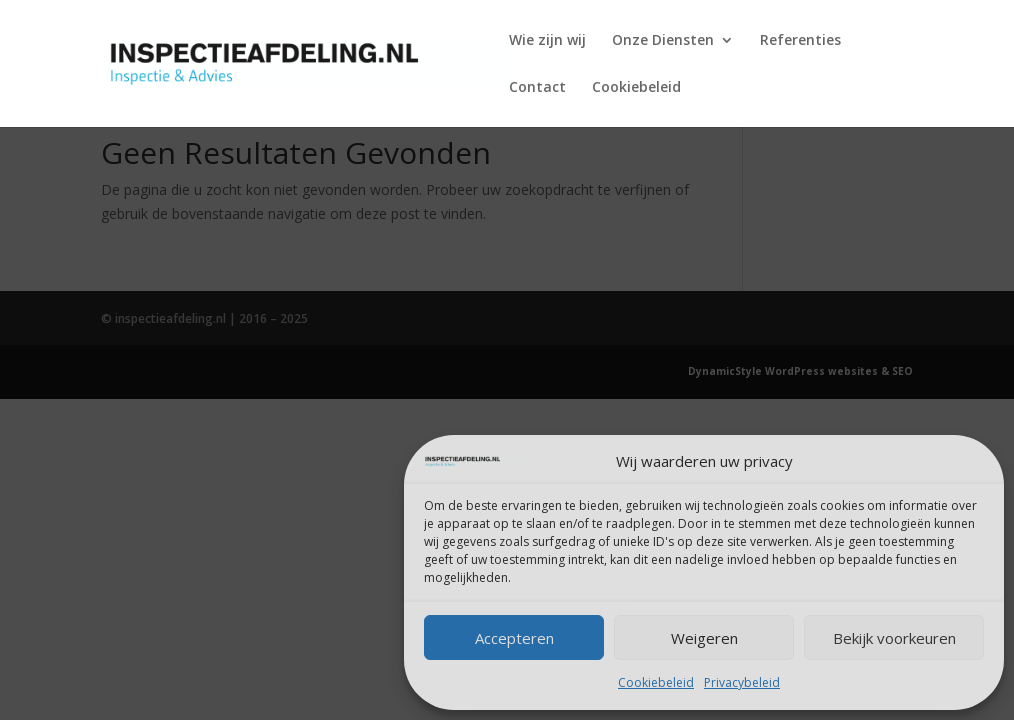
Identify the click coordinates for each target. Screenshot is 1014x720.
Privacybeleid (742, 682)
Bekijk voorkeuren (894, 638)
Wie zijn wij (547, 41)
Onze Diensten (663, 41)
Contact (537, 88)
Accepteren (514, 638)
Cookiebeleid (656, 682)
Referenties (800, 41)
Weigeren (704, 638)
